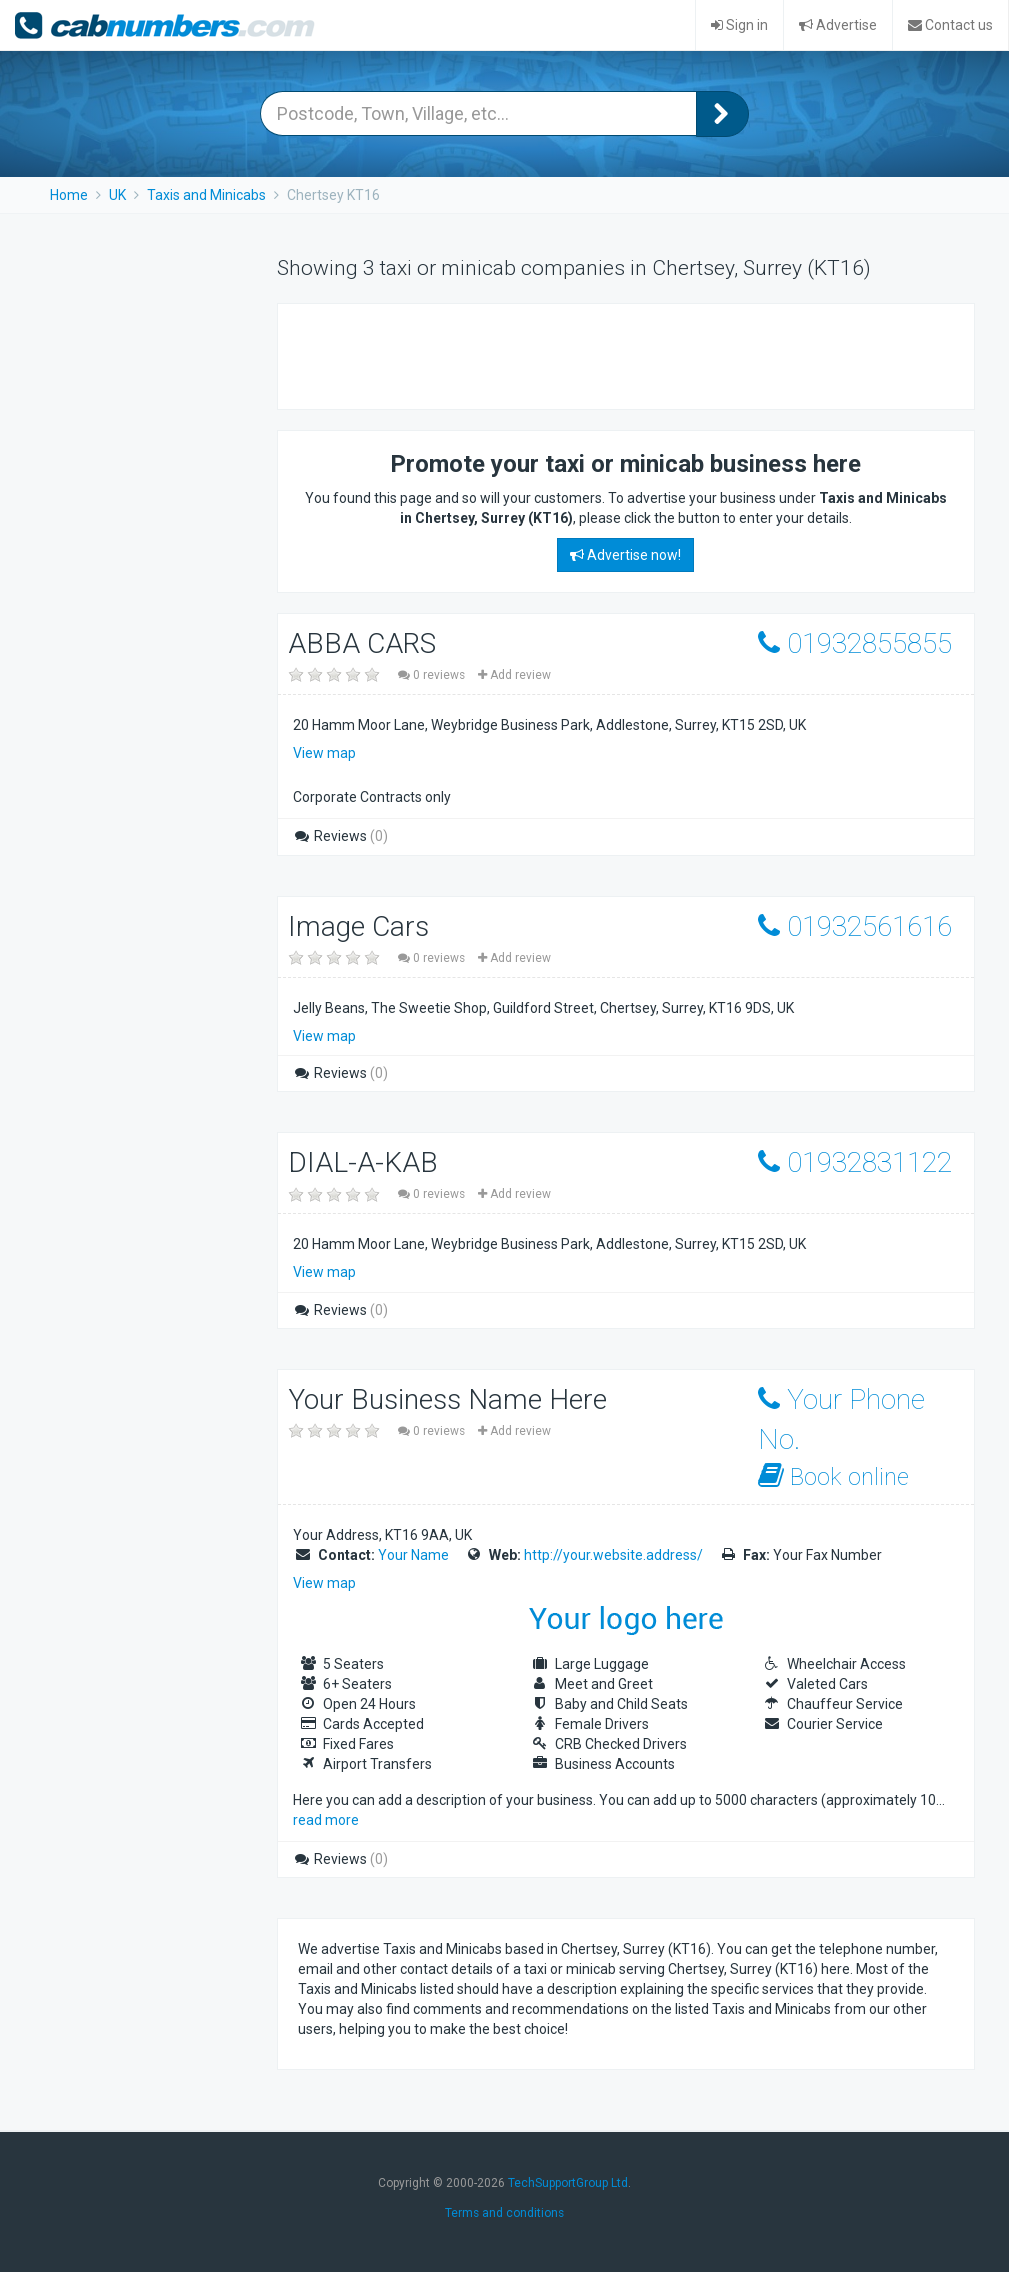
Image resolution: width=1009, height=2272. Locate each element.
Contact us (950, 25)
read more (326, 1820)
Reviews (340, 836)
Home (69, 195)
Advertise (838, 25)
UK (117, 195)
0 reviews (433, 675)
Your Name (413, 1555)
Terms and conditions (504, 2213)
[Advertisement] (532, 354)
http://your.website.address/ (613, 1555)
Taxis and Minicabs (206, 195)
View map (324, 753)
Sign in (739, 25)
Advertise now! (625, 555)
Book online (833, 1476)
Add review (514, 675)
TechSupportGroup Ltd (568, 2183)
